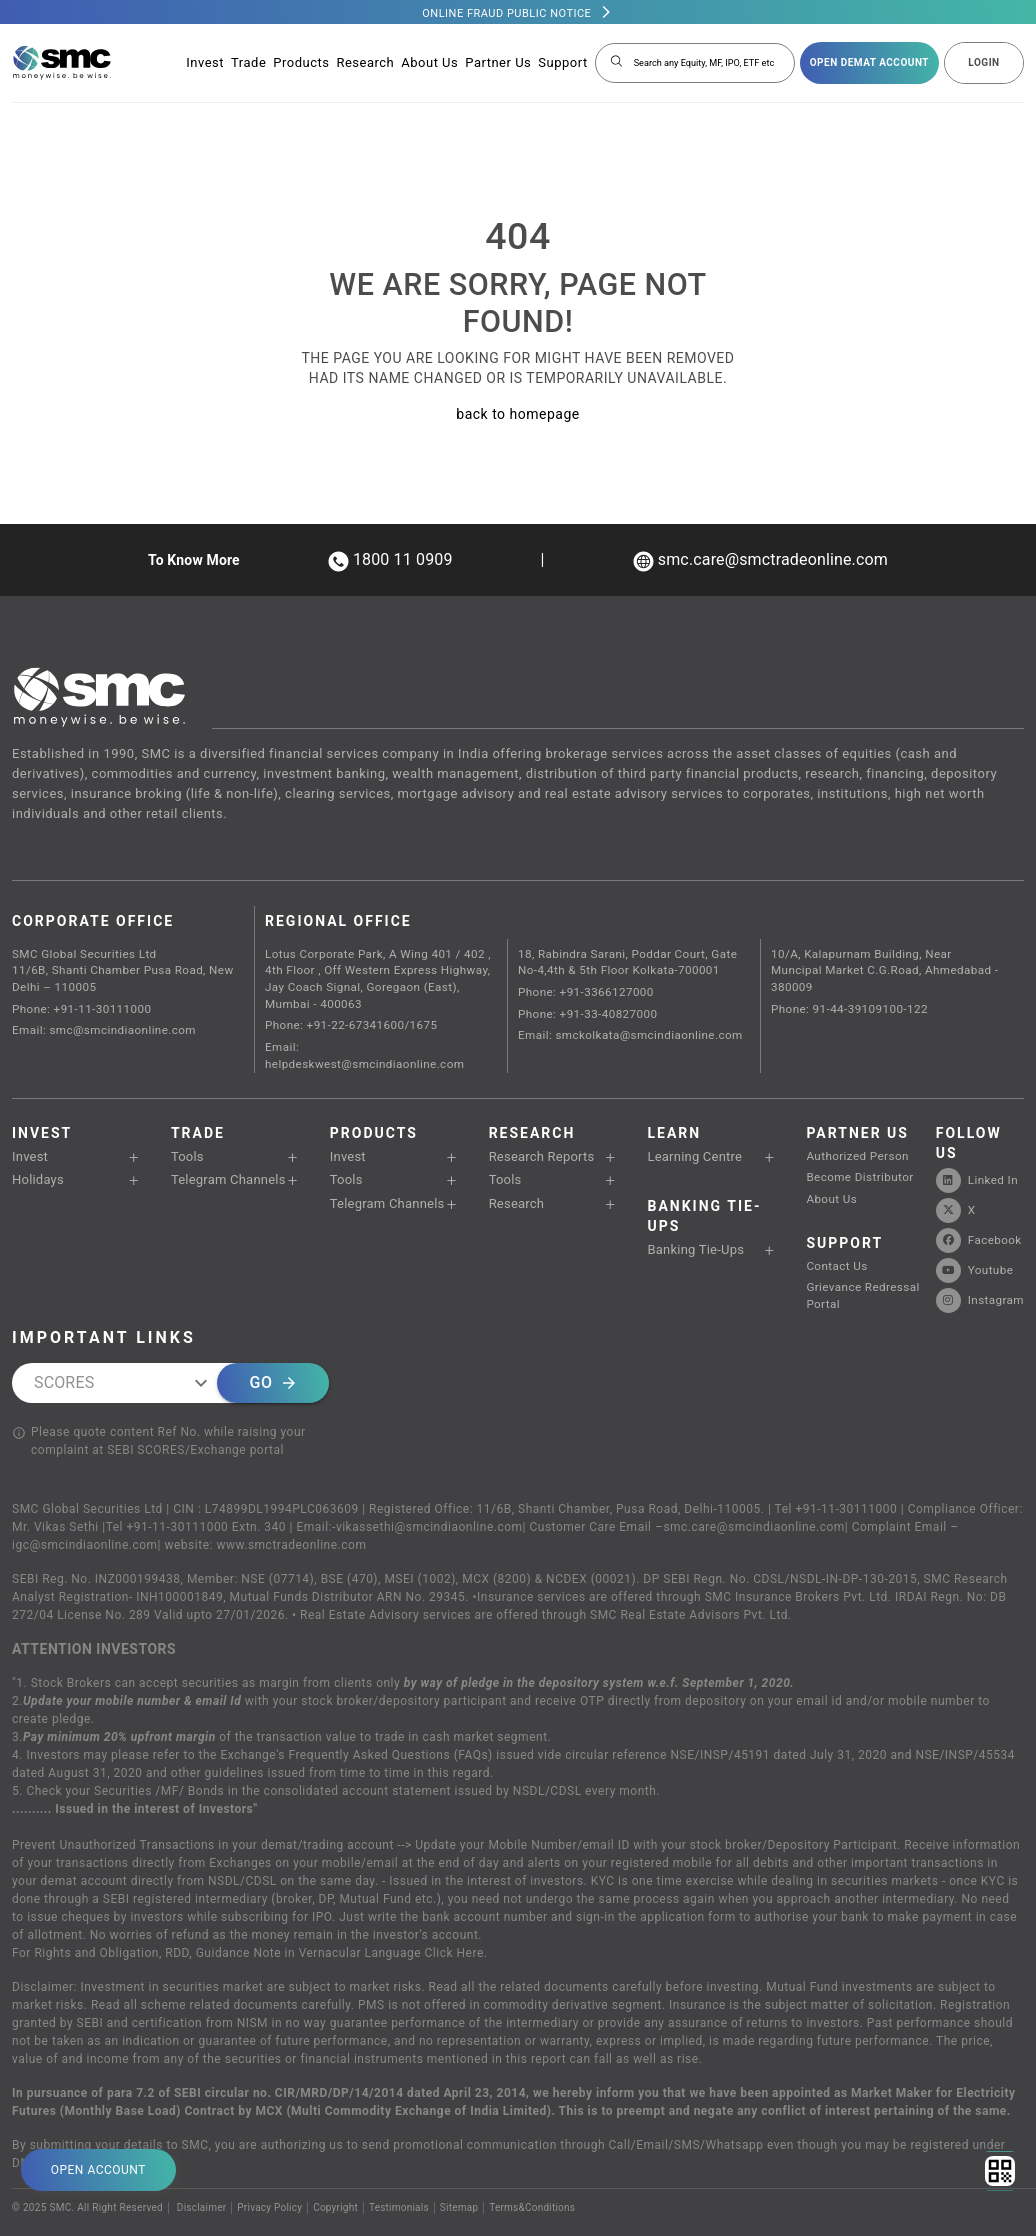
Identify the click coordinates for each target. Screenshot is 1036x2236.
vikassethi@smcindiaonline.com (429, 1478)
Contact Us (834, 1223)
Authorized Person (853, 1121)
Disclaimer (202, 2158)
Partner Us (498, 62)
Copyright (337, 2158)
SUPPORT (843, 1202)
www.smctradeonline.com (291, 1496)
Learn (673, 1100)
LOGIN (983, 62)
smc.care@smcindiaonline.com (753, 1478)
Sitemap (462, 2158)
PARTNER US (856, 1100)
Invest (205, 62)
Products (301, 62)
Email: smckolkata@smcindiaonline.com (624, 1023)
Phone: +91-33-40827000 (584, 1004)
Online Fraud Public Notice (506, 13)
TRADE (198, 1100)
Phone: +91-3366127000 (582, 985)
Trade (248, 62)
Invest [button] (27, 1122)
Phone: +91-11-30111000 (78, 999)
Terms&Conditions (536, 2158)
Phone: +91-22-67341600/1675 (346, 1013)
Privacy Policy (271, 2158)
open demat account (869, 62)
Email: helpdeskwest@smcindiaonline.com (377, 1032)
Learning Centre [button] (686, 1122)
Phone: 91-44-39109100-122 (845, 985)
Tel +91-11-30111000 (836, 1460)
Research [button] (511, 1164)
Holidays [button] (34, 1143)
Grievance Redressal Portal (858, 1249)
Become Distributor (855, 1140)
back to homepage (517, 414)
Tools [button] (185, 1122)
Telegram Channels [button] (219, 1143)
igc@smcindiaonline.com (85, 1496)
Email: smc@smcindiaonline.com (99, 1018)
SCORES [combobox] (64, 1333)
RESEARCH (531, 1100)
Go (273, 1334)
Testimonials (401, 2158)
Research (365, 62)
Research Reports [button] (533, 1122)
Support (562, 62)
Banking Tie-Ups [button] (687, 1213)
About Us (429, 62)
